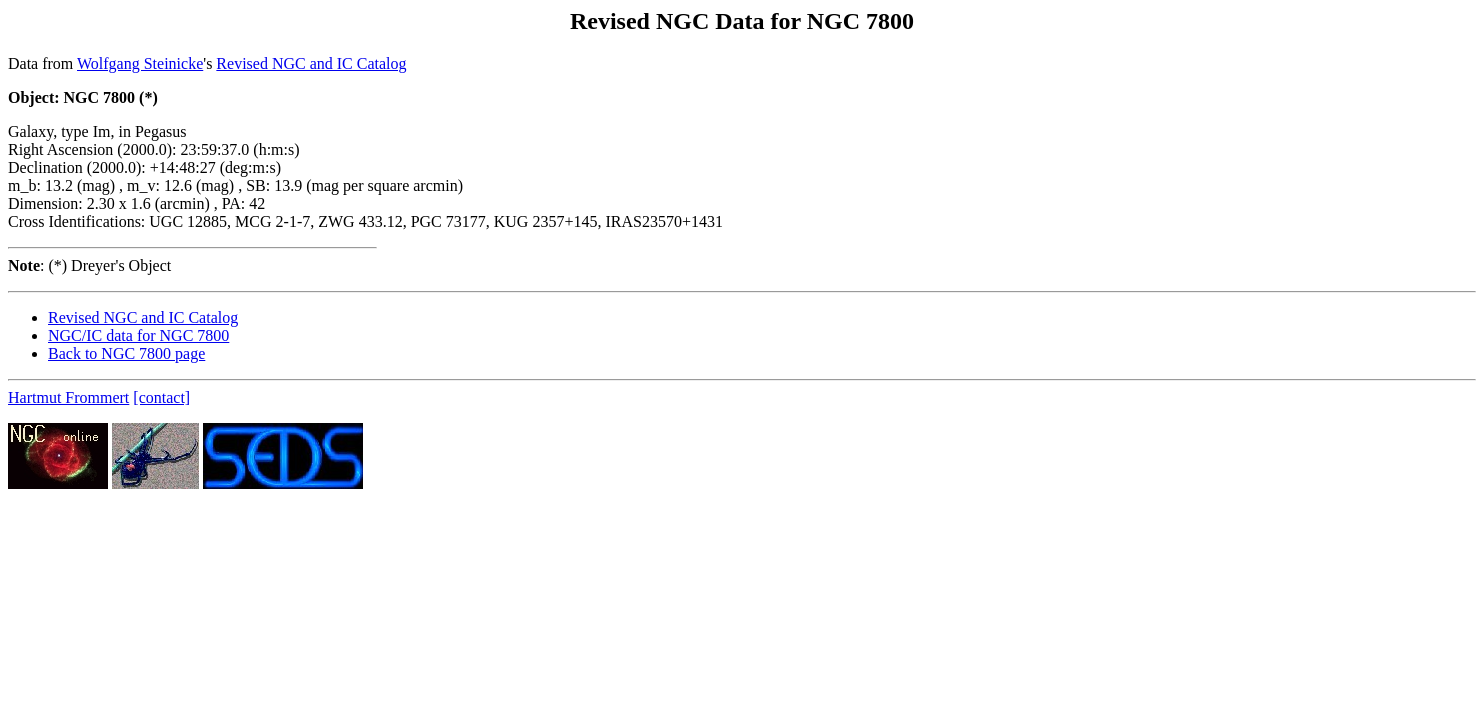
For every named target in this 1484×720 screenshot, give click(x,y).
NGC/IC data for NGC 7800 (138, 335)
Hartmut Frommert (68, 397)
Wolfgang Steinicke (140, 63)
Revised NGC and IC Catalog (311, 63)
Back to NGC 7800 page (126, 353)
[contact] (161, 397)
